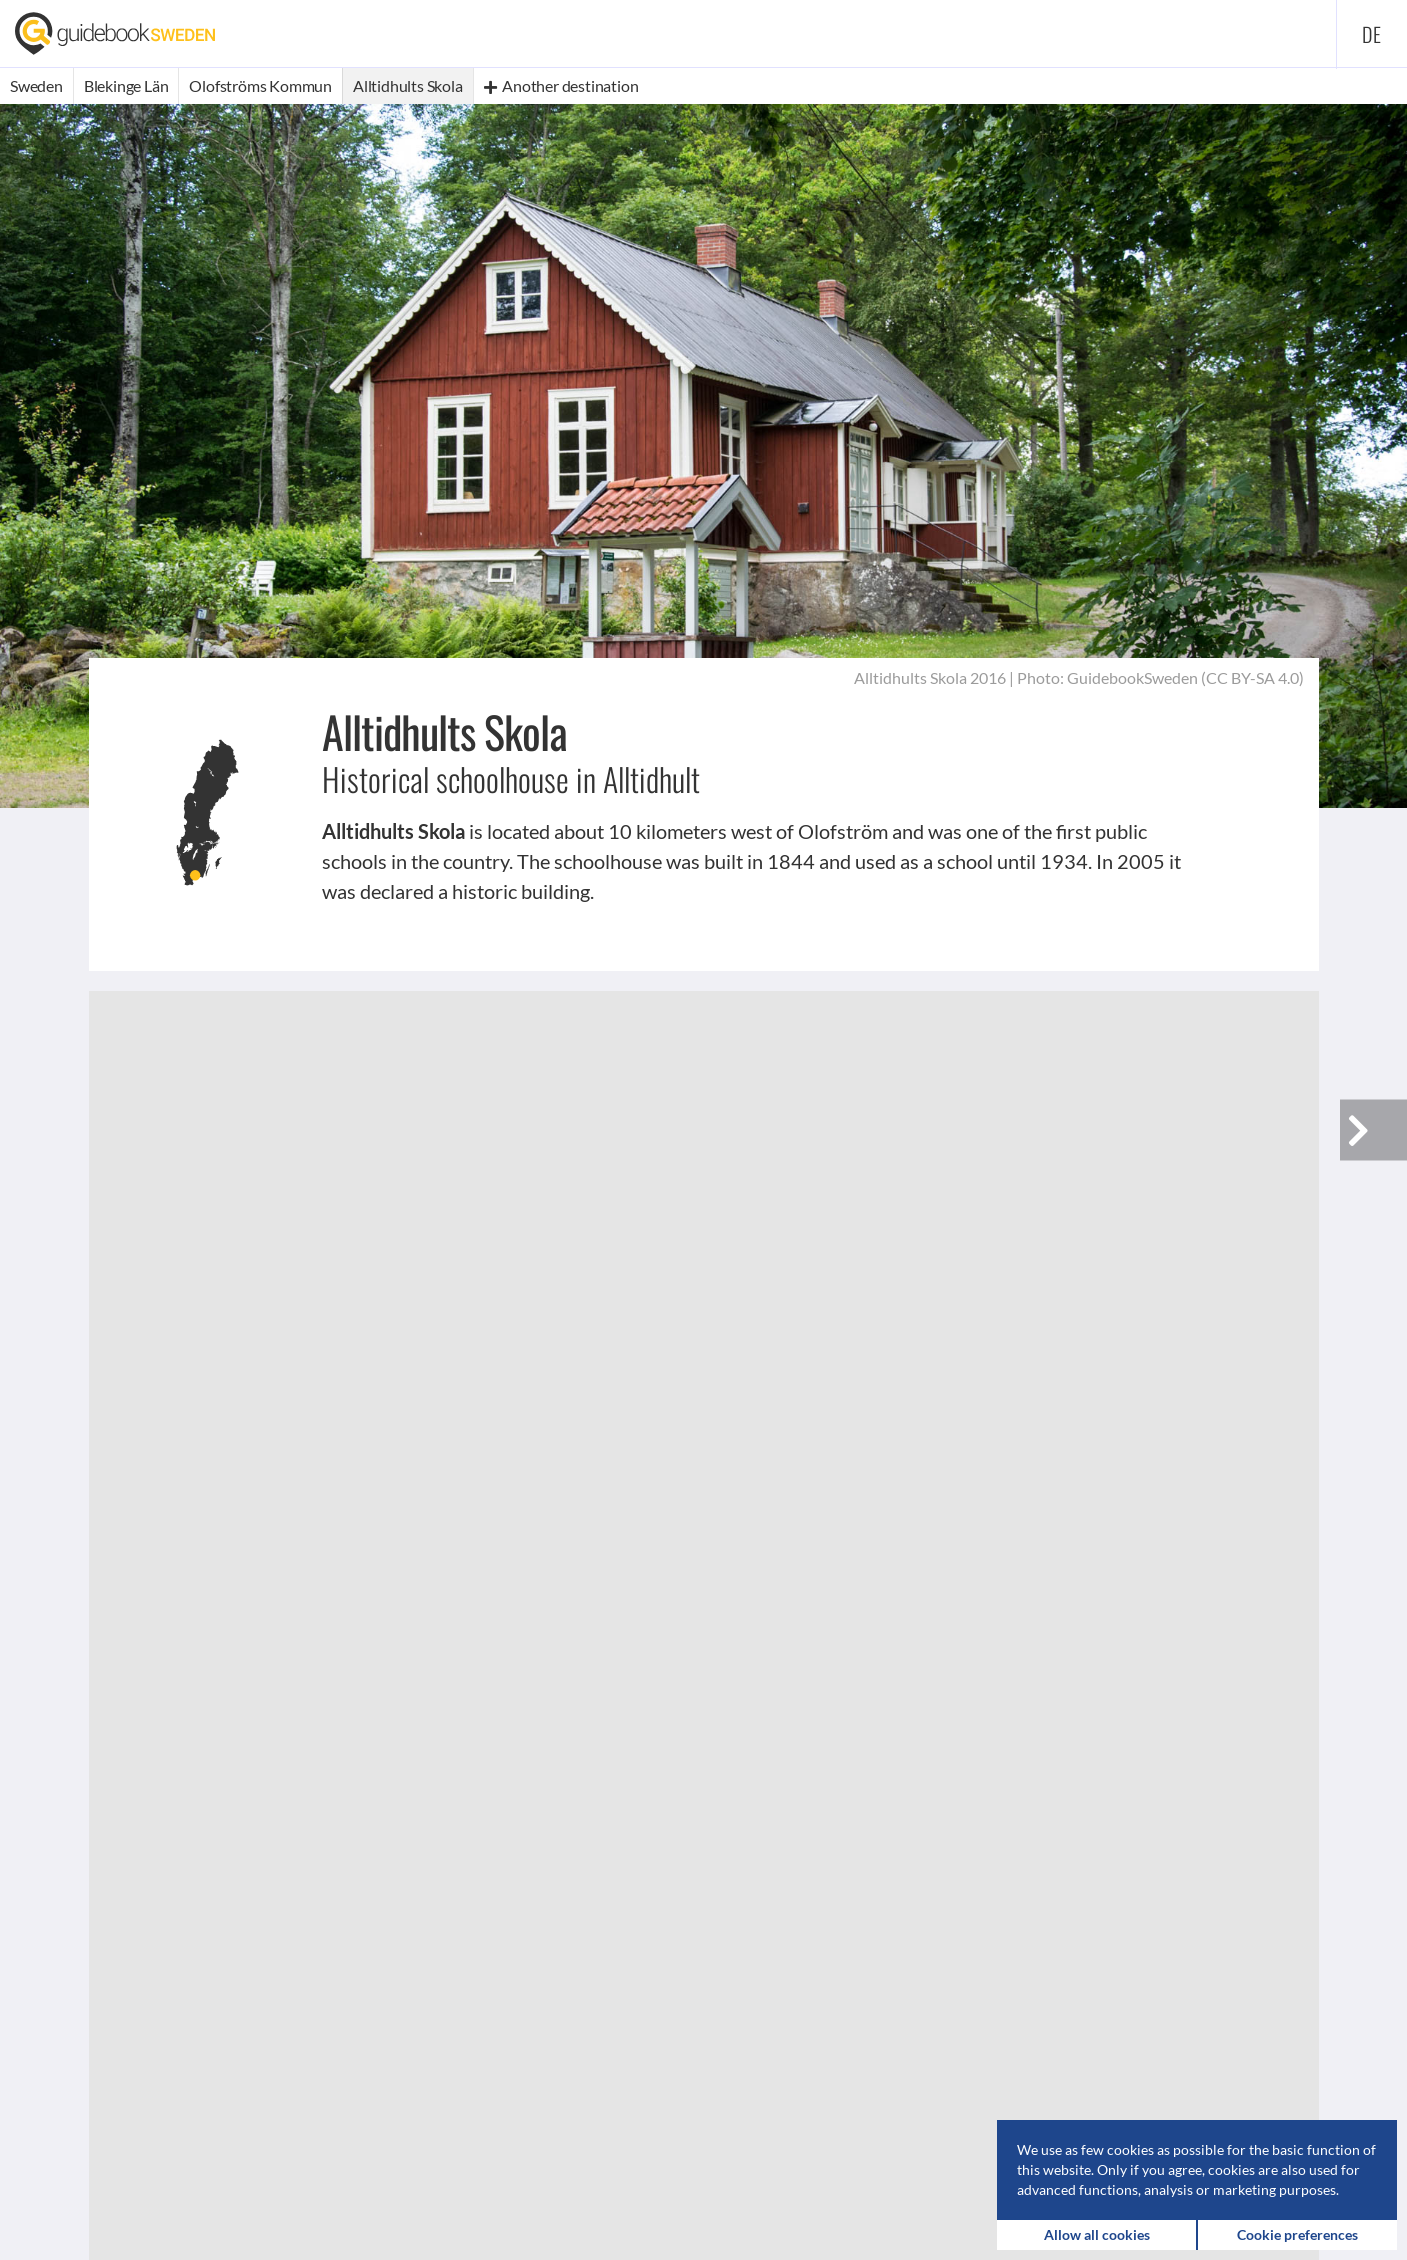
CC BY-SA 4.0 (1252, 677)
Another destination (561, 85)
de (1372, 34)
